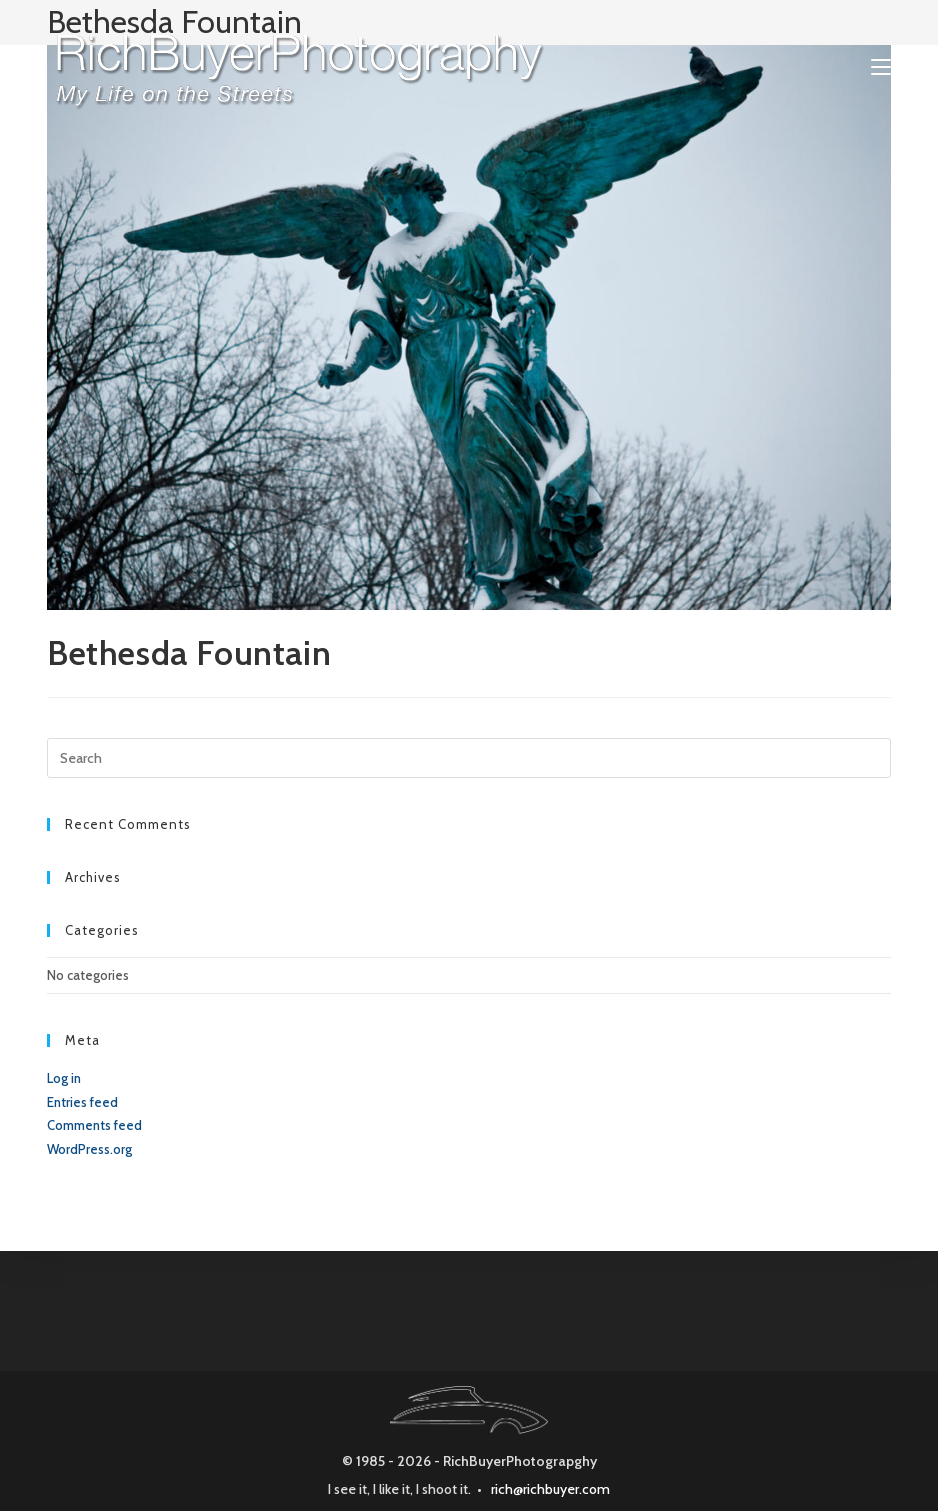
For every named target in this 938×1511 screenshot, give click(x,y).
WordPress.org (89, 1149)
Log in (64, 1078)
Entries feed (82, 1102)
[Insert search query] (469, 758)
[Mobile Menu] (881, 67)
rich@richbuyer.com (550, 1489)
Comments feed (94, 1125)
